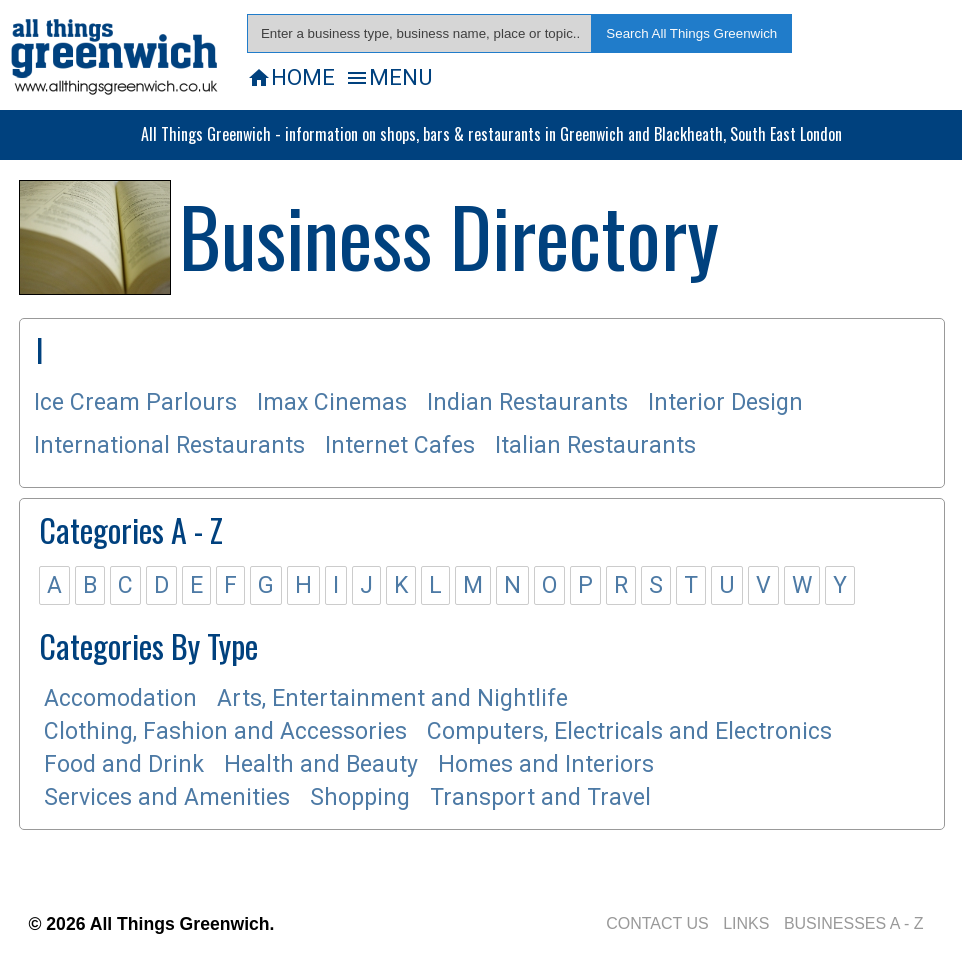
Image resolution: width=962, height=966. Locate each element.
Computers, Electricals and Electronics (629, 731)
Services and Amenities (167, 797)
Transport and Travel (540, 797)
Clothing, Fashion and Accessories (225, 731)
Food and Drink (124, 764)
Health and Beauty (321, 764)
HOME (291, 77)
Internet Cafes (400, 445)
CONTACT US (657, 923)
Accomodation (120, 698)
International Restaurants (169, 445)
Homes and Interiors (546, 764)
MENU (388, 77)
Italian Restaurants (595, 445)
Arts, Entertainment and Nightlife (392, 698)
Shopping (360, 797)
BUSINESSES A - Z (854, 923)
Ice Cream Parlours (135, 402)
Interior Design (725, 402)
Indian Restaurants (527, 402)
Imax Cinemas (332, 402)
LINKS (746, 923)
